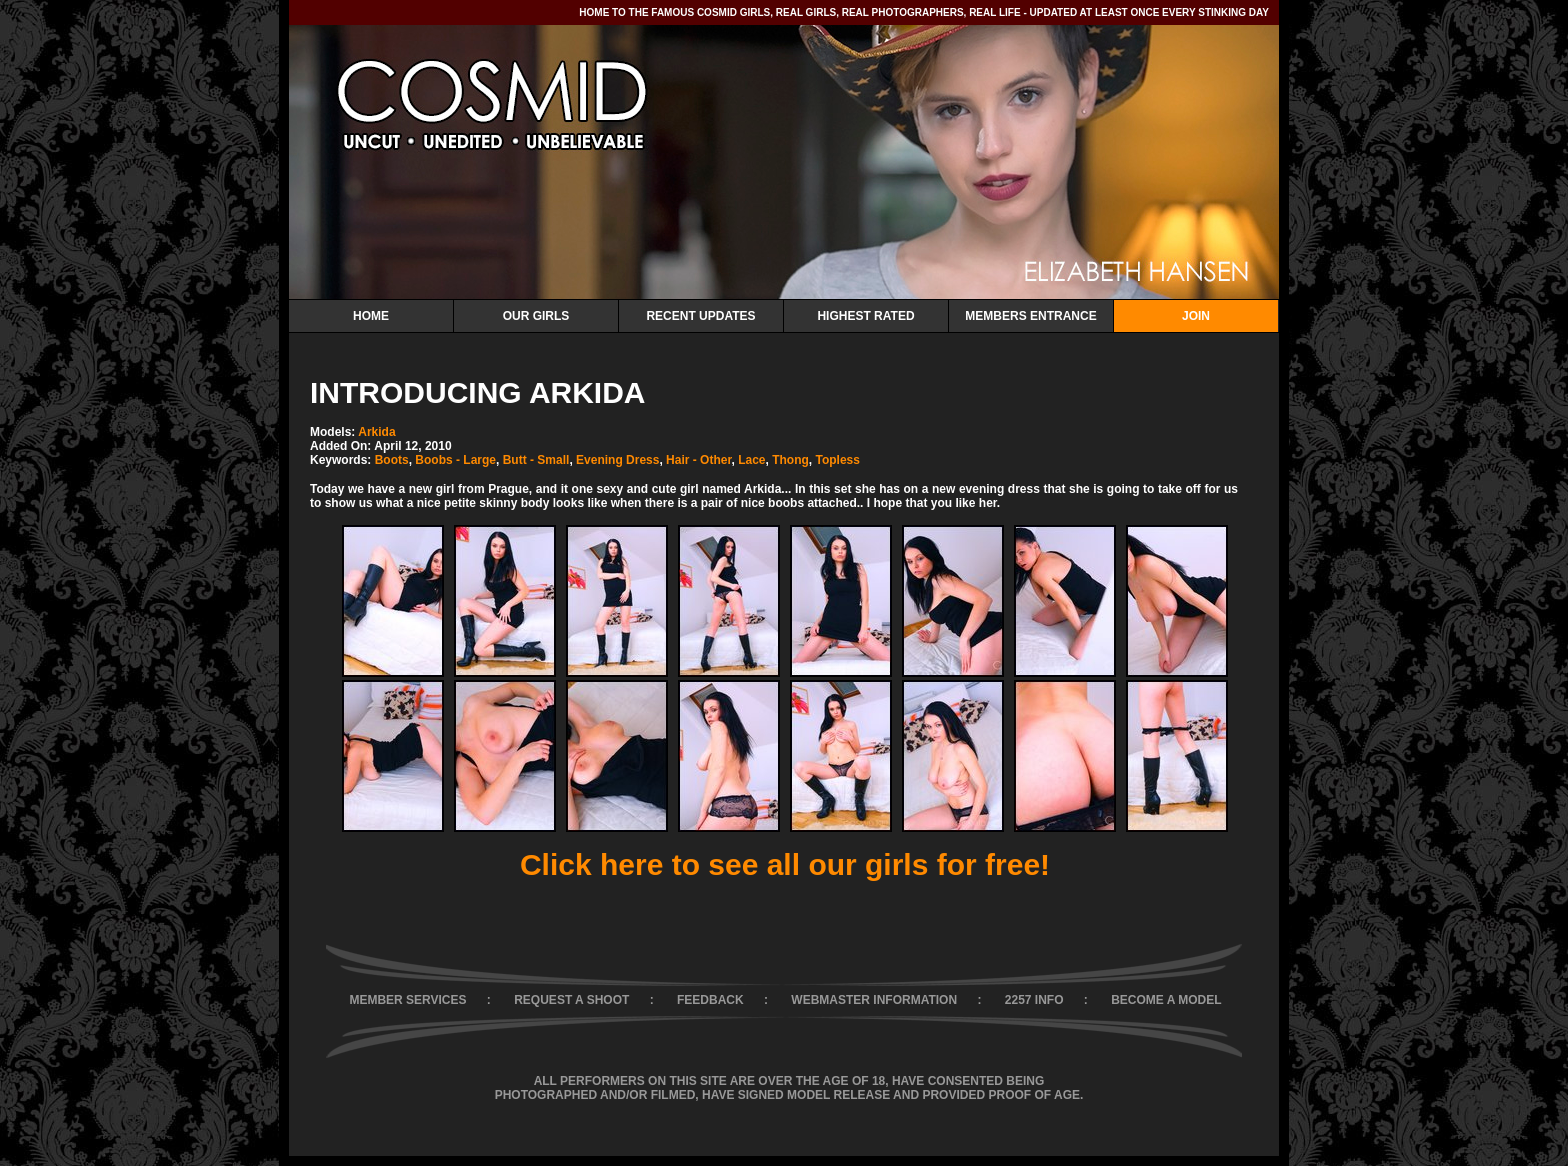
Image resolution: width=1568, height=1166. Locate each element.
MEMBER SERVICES (407, 1000)
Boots (392, 460)
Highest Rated (865, 316)
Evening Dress (617, 460)
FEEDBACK (710, 1000)
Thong (790, 460)
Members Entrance (1030, 316)
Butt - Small (536, 460)
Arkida (376, 432)
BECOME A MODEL (1166, 1000)
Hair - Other (698, 460)
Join (1196, 316)
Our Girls (536, 316)
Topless (837, 460)
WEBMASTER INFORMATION (874, 1000)
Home (371, 316)
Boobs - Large (455, 460)
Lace (751, 460)
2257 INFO (1034, 1000)
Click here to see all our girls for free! (785, 864)
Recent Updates (700, 316)
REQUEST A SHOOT (571, 1000)
